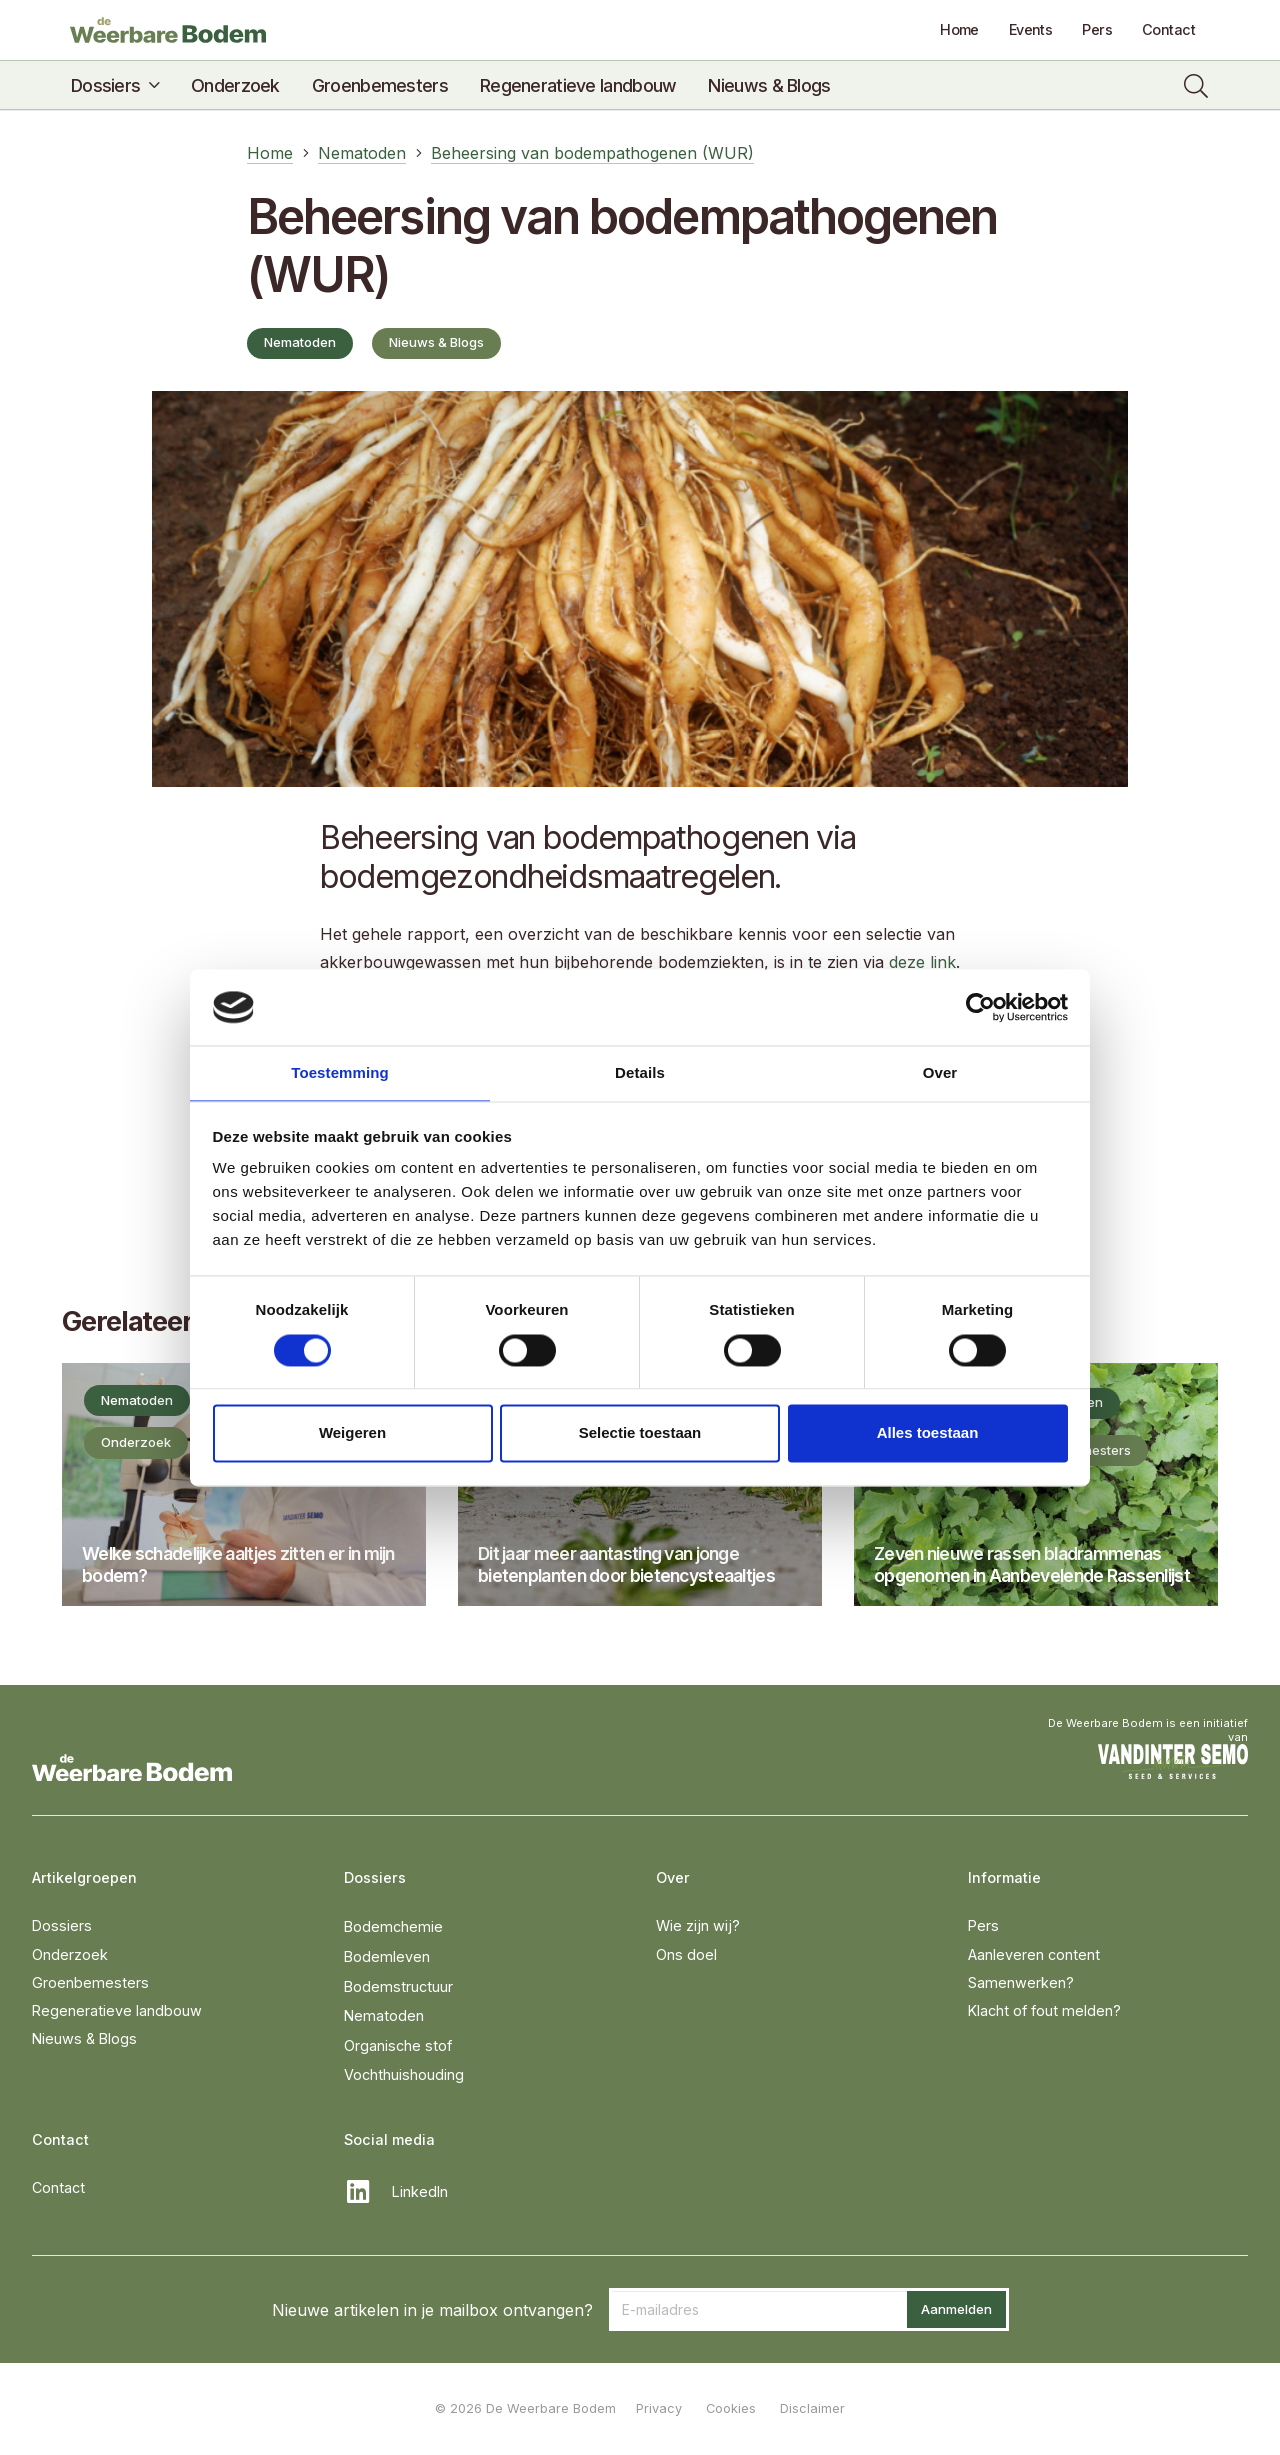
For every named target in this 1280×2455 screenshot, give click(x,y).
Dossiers (62, 1925)
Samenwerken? (1021, 1982)
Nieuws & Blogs (84, 2038)
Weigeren (352, 1434)
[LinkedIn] (368, 2192)
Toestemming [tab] (340, 1072)
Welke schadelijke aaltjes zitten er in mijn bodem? (238, 1564)
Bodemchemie (393, 1926)
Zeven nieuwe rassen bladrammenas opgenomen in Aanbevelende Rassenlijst (1032, 1564)
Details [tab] (640, 1072)
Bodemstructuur (398, 1986)
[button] (149, 86)
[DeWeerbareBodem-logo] (181, 30)
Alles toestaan (928, 1434)
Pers (983, 1925)
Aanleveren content (1034, 1954)
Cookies (731, 2408)
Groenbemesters (90, 1982)
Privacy (659, 2408)
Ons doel (686, 1954)
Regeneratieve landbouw (117, 2010)
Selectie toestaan (640, 1434)
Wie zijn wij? (698, 1925)
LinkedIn (420, 2191)
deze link (922, 962)
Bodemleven (387, 1956)
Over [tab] (940, 1072)
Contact (58, 2187)
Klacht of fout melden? (1044, 2010)
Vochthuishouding (404, 2074)
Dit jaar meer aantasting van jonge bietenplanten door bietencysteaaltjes (626, 1564)
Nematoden (384, 2015)
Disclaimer (812, 2408)
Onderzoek (70, 1954)
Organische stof (398, 2045)
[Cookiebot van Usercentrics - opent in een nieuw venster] (980, 1006)
